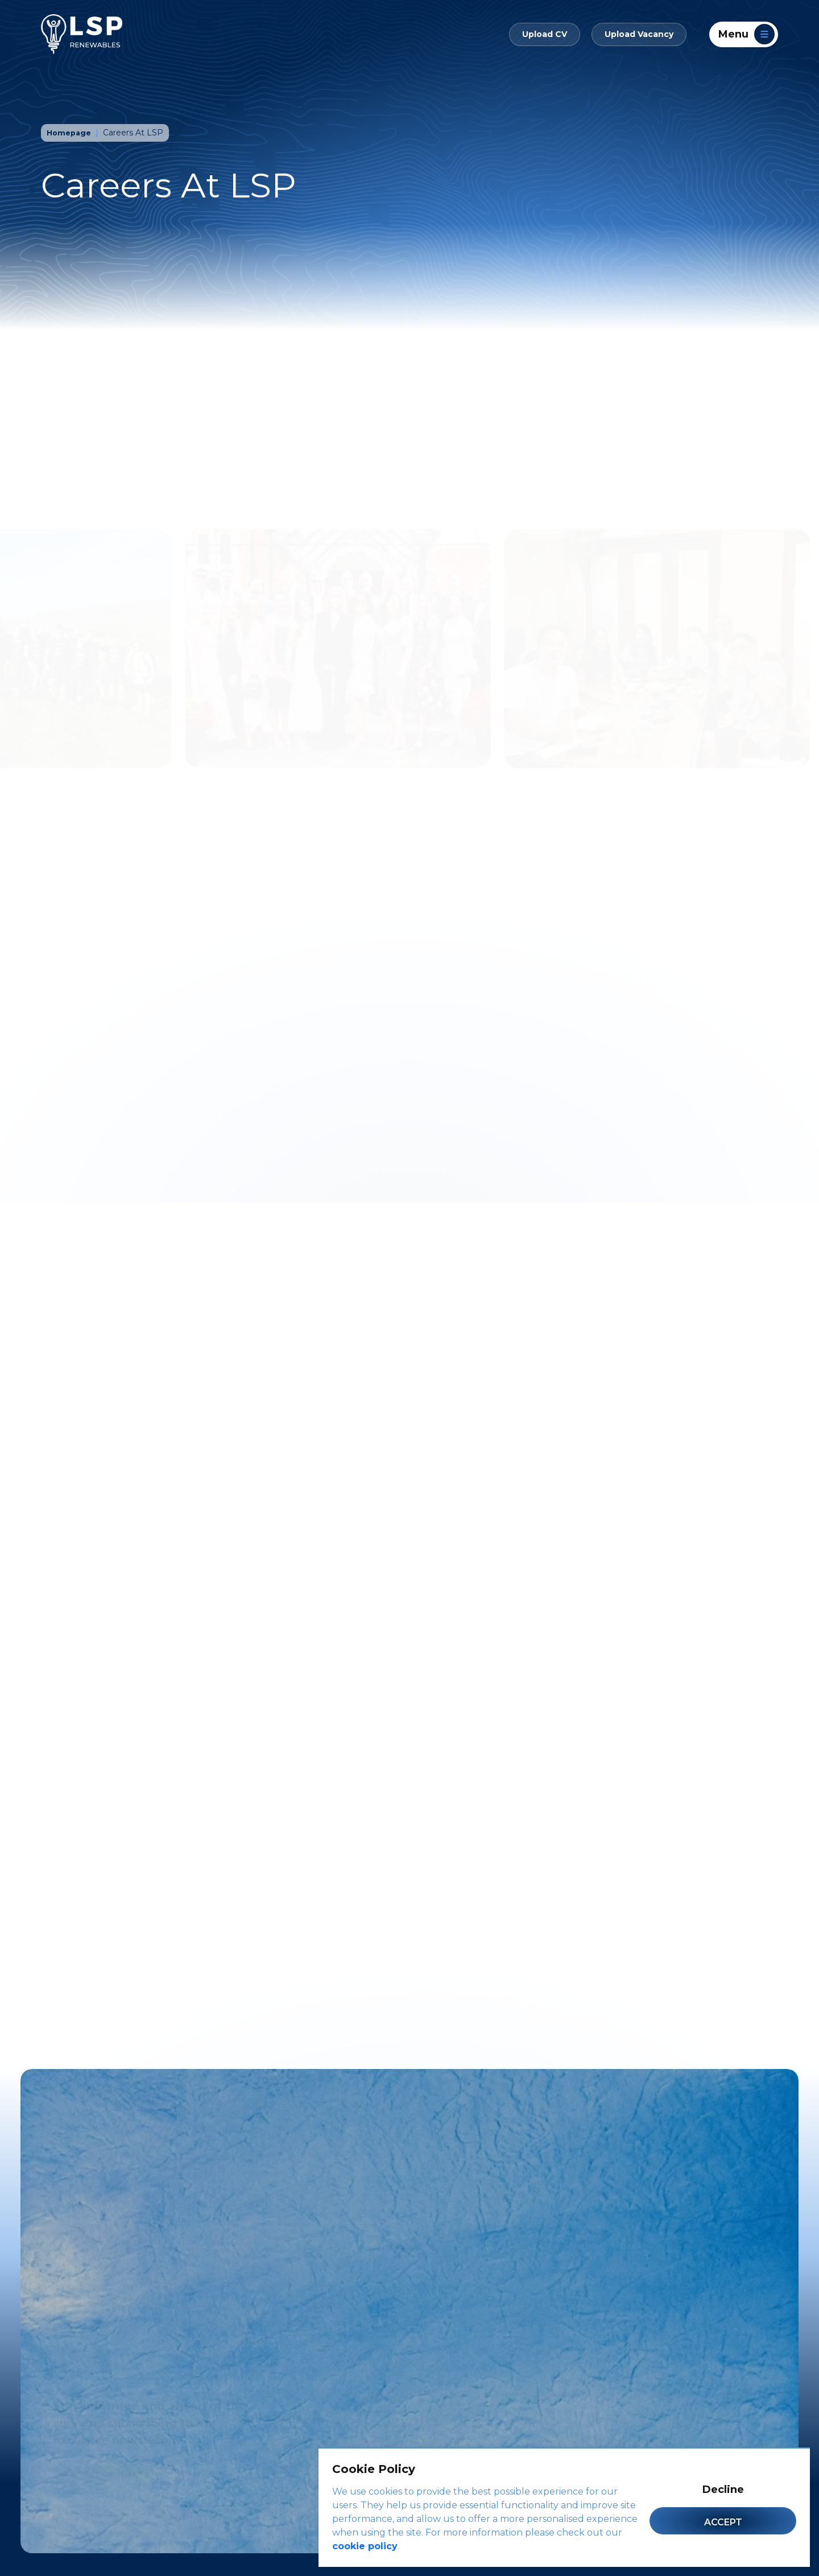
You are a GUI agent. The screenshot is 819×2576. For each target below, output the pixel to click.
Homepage (70, 132)
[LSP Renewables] (81, 34)
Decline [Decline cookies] (723, 2489)
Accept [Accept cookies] (723, 2522)
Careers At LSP (136, 132)
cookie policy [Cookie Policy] (365, 2546)
